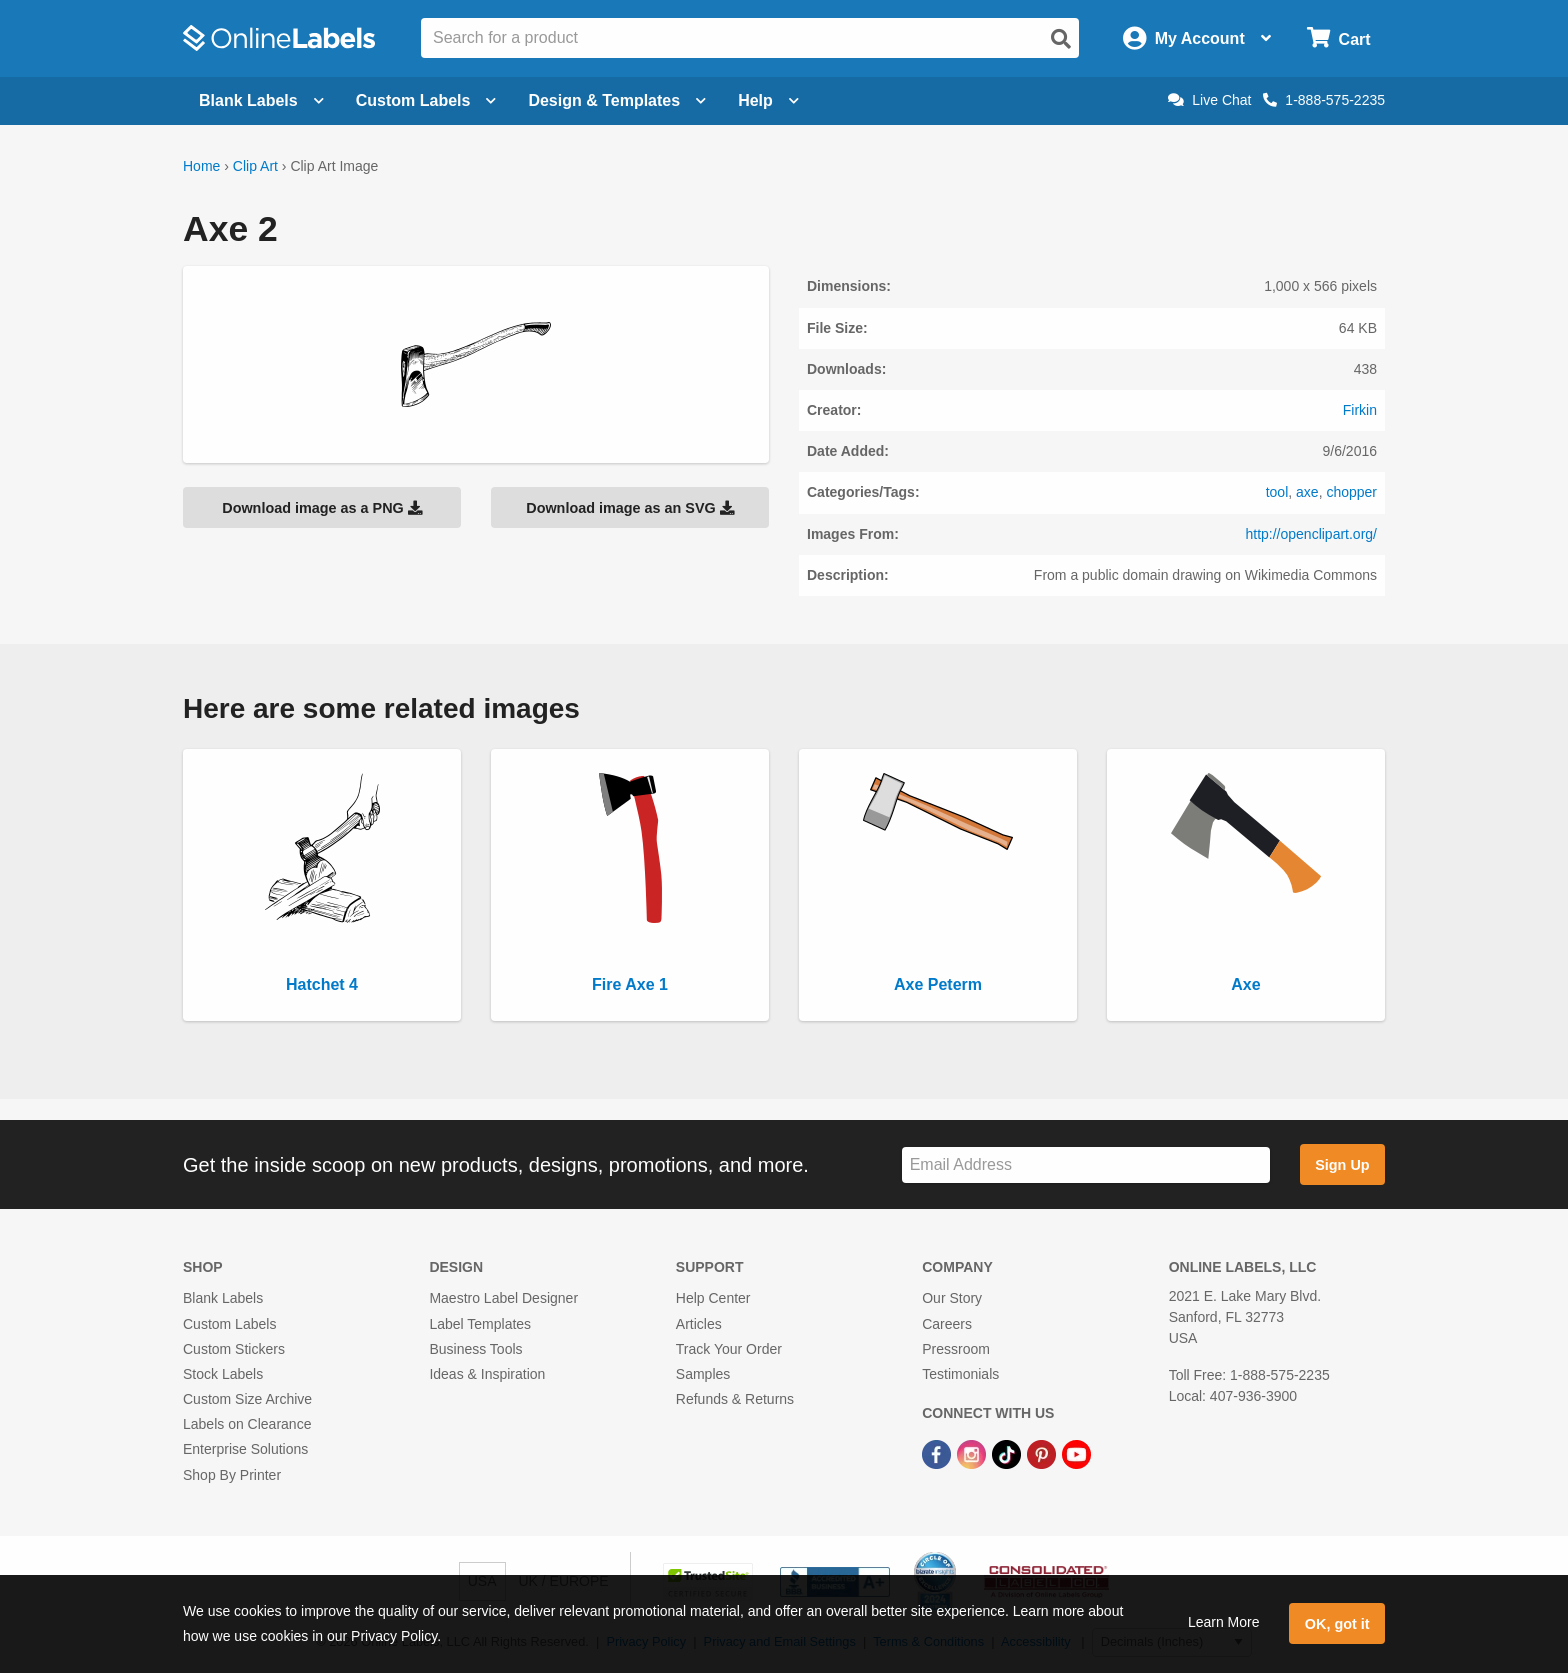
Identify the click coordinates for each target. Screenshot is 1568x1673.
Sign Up (1342, 1165)
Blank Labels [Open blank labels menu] (261, 100)
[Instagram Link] (973, 1453)
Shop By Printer (232, 1475)
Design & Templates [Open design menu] (617, 100)
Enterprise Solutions (245, 1449)
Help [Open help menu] (768, 100)
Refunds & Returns (735, 1399)
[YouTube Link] (1076, 1453)
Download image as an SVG (630, 508)
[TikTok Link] (1008, 1453)
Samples (703, 1374)
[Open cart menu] (1338, 38)
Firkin (1360, 410)
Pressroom (956, 1349)
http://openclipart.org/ (1311, 534)
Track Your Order (729, 1349)
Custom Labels (229, 1324)
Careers (947, 1324)
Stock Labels (223, 1374)
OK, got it (1337, 1624)
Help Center (713, 1298)
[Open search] (1061, 39)
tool (1277, 492)
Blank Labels (223, 1298)
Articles (699, 1324)
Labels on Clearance (247, 1424)
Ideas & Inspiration (487, 1374)
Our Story (952, 1298)
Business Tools (475, 1349)
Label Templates (480, 1324)
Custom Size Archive (247, 1399)
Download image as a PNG (322, 508)
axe (1307, 492)
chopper (1351, 492)
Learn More (1224, 1622)
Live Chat (1209, 100)
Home (201, 166)
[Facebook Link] (938, 1453)
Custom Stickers (234, 1349)
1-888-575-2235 (1324, 100)
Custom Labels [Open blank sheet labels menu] (426, 100)
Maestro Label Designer (503, 1298)
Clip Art (255, 166)
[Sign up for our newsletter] (1086, 1165)
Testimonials (960, 1374)
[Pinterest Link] (1043, 1453)
